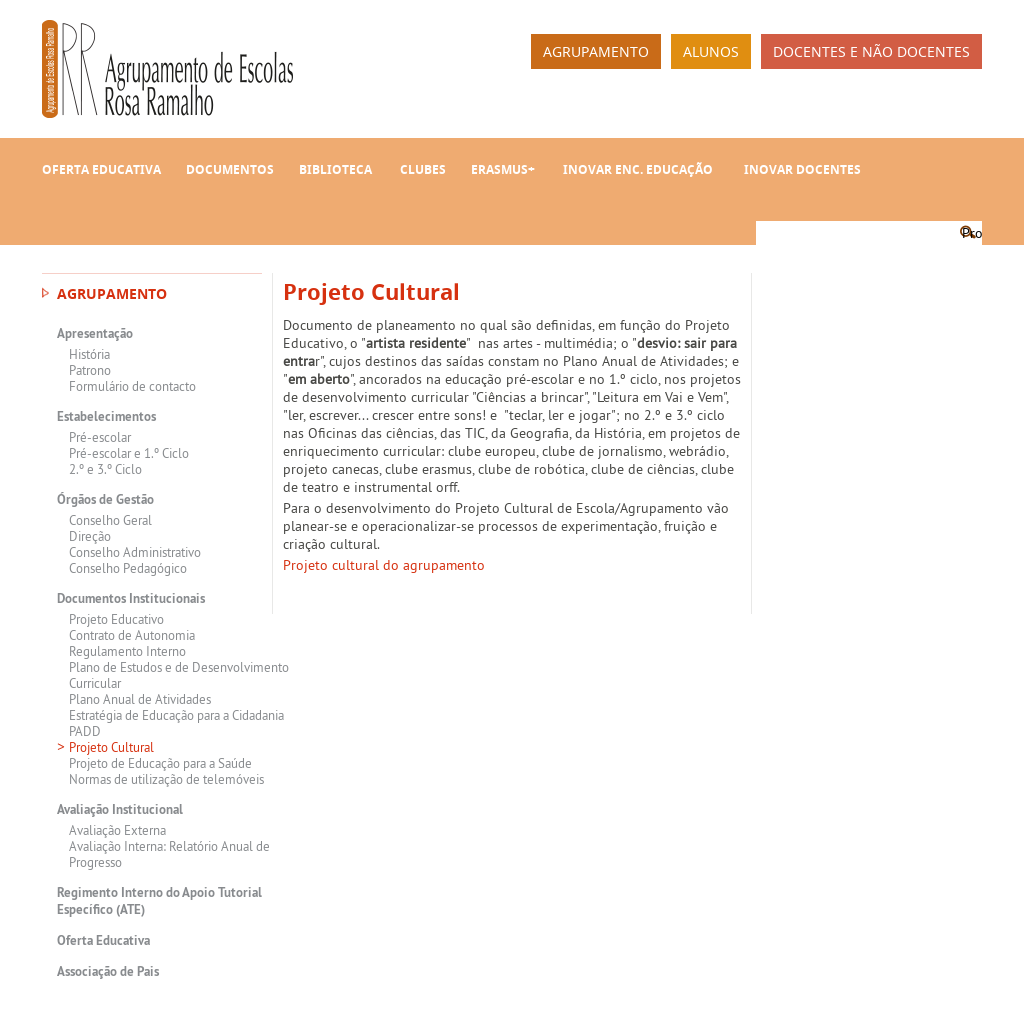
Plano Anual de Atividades (140, 699)
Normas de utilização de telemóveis (166, 779)
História (89, 354)
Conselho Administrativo (135, 552)
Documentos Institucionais (131, 598)
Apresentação (95, 333)
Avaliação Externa (117, 830)
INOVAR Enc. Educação (638, 169)
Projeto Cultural (111, 747)
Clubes (423, 169)
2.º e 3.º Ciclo (105, 469)
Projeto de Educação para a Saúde (160, 763)
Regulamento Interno (127, 651)
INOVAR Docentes (802, 169)
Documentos (230, 169)
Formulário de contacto (132, 386)
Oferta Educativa (101, 169)
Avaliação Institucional (120, 809)
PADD (85, 731)
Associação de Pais (108, 971)
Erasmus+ (503, 169)
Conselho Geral (110, 520)
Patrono (90, 370)
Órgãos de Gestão (105, 499)
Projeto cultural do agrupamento (384, 565)
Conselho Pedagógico (128, 568)
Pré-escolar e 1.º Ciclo (129, 453)
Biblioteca (335, 169)
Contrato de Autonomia (132, 635)
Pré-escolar (100, 437)
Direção (90, 536)
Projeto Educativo (116, 619)
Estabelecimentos (106, 416)
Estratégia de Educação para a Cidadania (176, 715)
